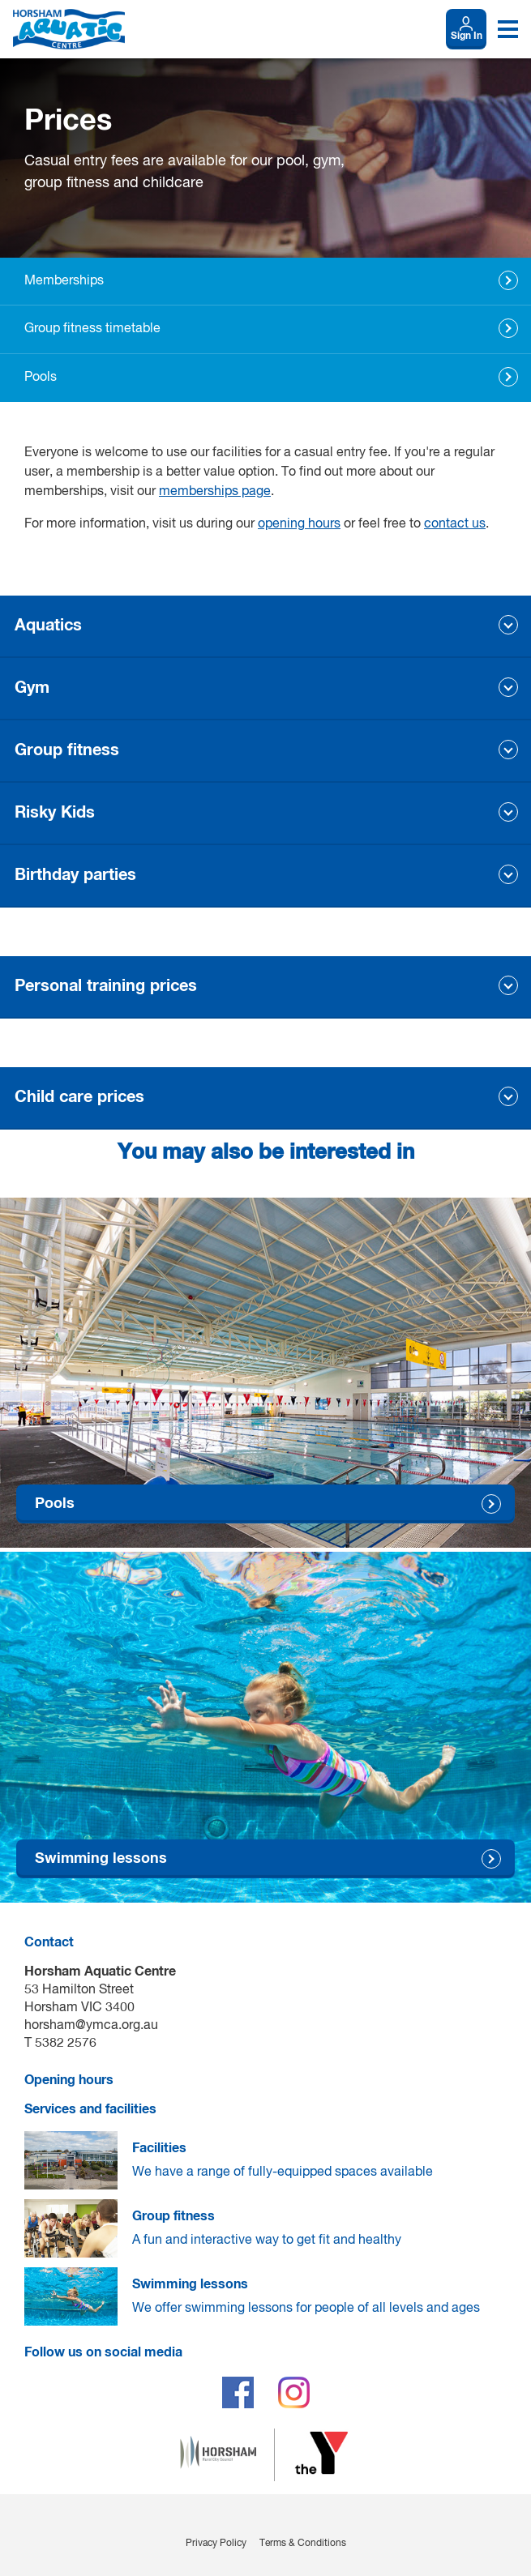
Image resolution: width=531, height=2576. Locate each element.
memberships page (215, 491)
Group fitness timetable (92, 329)
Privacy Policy (216, 2543)
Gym (32, 688)
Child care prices (79, 1097)
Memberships (64, 281)
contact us (455, 524)
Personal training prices (106, 986)
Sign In (466, 36)
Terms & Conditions (302, 2543)
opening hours (299, 524)
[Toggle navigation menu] (508, 29)
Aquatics (48, 625)
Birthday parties (75, 875)
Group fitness (67, 750)
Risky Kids (55, 813)
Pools (40, 377)
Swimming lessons (101, 1859)
